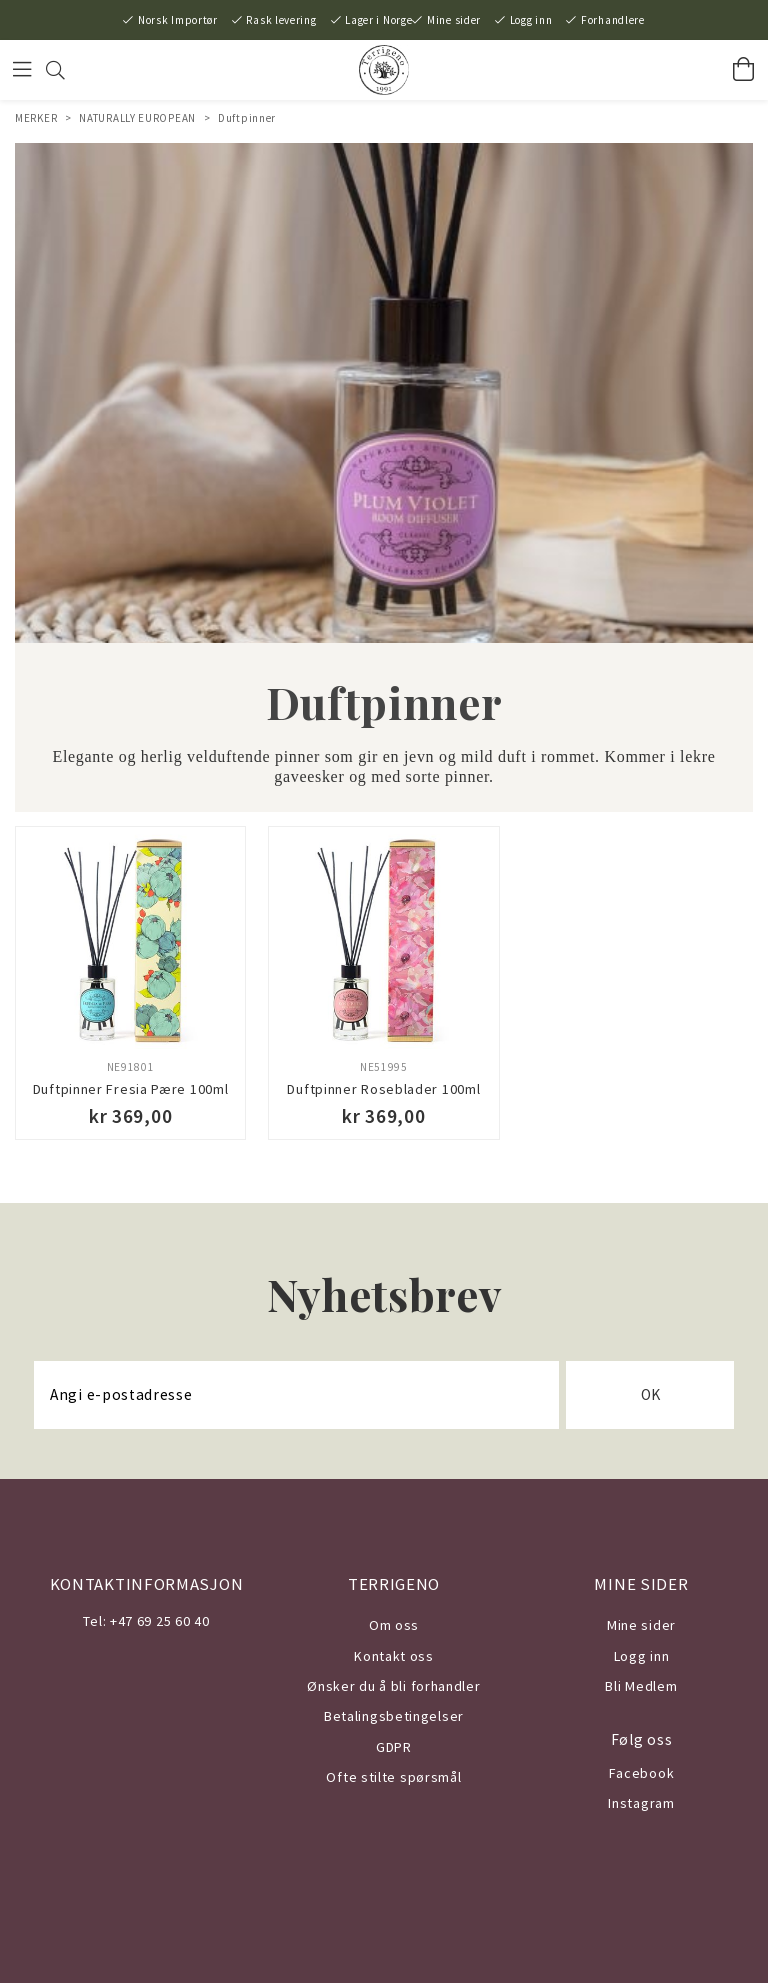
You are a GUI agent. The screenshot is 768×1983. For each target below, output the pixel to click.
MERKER (36, 118)
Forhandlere (613, 20)
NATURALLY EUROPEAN (137, 118)
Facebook (642, 1773)
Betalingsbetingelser (394, 1716)
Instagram (641, 1803)
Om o (386, 1625)
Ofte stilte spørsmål (393, 1777)
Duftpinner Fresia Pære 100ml (131, 1089)
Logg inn (531, 20)
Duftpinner (247, 118)
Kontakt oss (394, 1656)
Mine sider (454, 20)
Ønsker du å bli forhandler (393, 1686)
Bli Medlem (641, 1686)
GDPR (394, 1747)
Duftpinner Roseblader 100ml (383, 1089)
